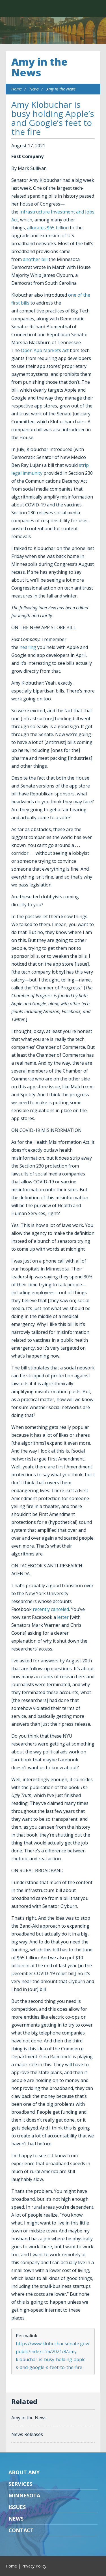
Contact (21, 2530)
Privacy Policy (33, 2566)
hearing (28, 647)
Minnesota (24, 2495)
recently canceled (51, 1609)
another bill (35, 259)
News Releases (27, 2434)
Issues (17, 2507)
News (34, 89)
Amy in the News (39, 67)
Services (20, 2483)
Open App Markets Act (45, 350)
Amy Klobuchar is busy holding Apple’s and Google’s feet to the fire (52, 118)
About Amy (24, 2472)
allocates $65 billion (48, 228)
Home (16, 89)
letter (63, 1617)
